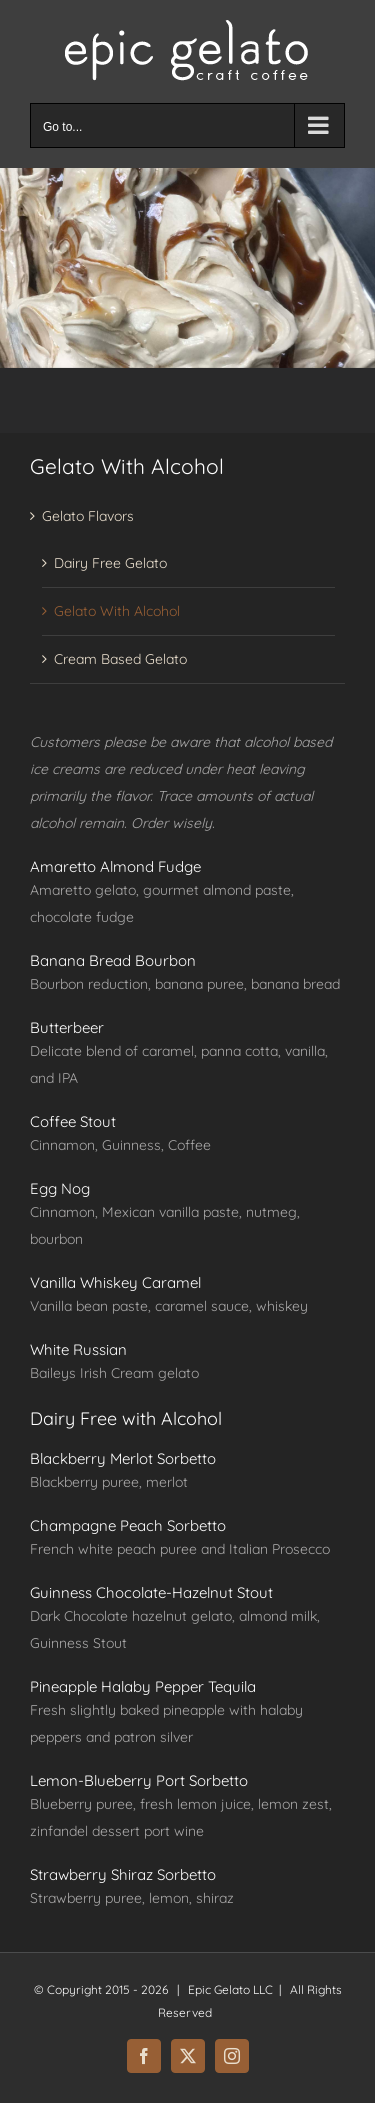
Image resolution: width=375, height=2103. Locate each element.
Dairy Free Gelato (110, 563)
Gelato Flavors (88, 516)
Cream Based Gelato (120, 659)
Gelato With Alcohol (117, 611)
